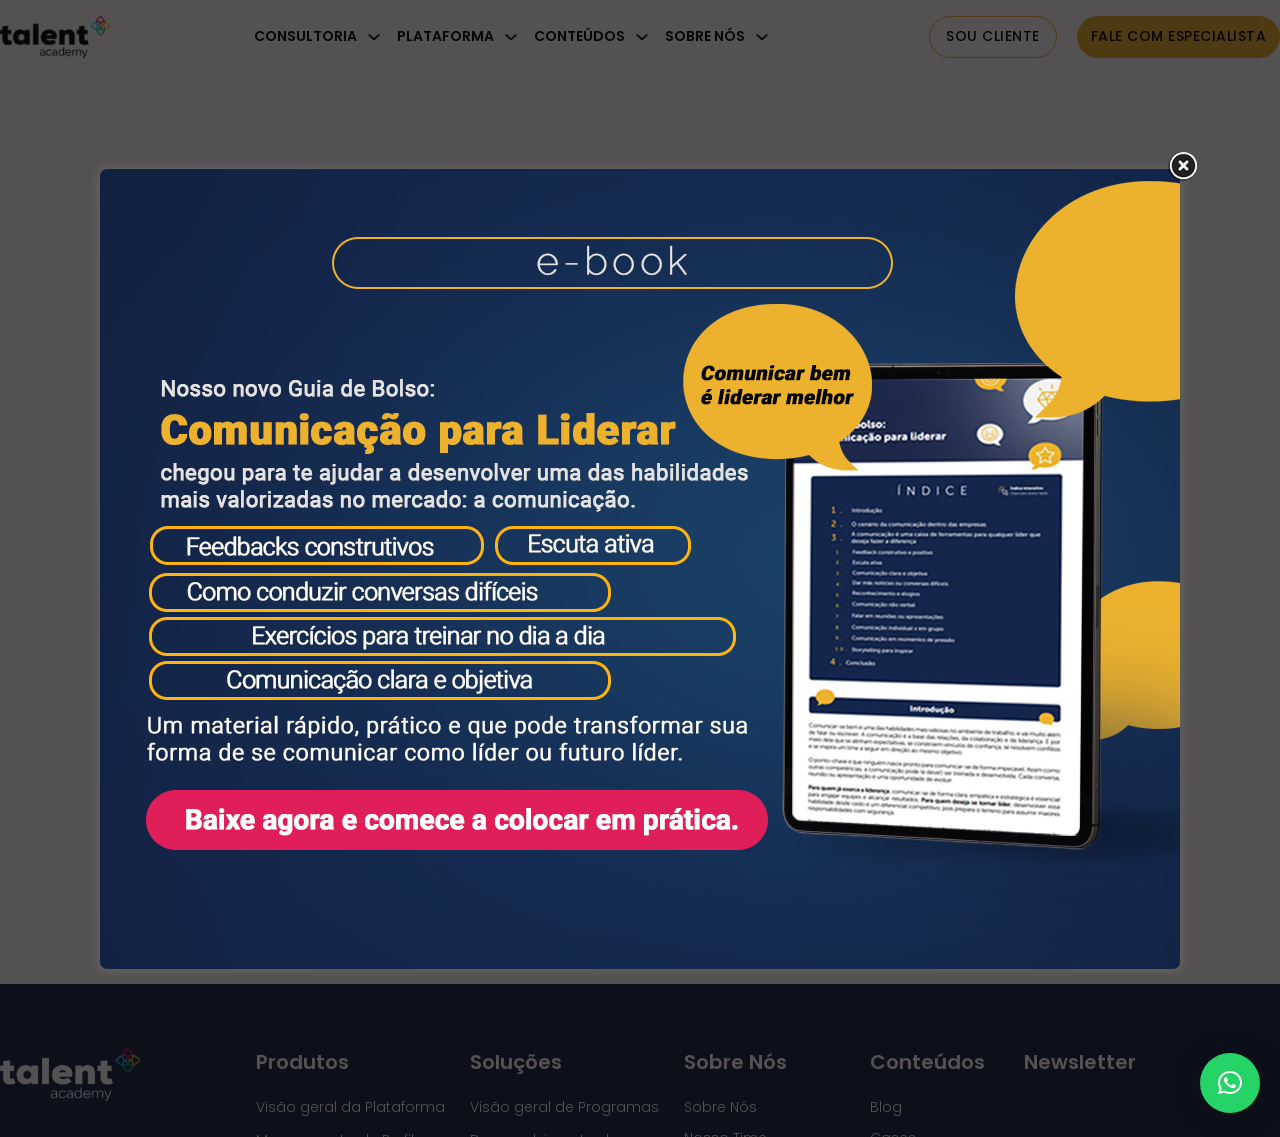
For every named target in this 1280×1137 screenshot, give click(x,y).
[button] (1230, 1083)
